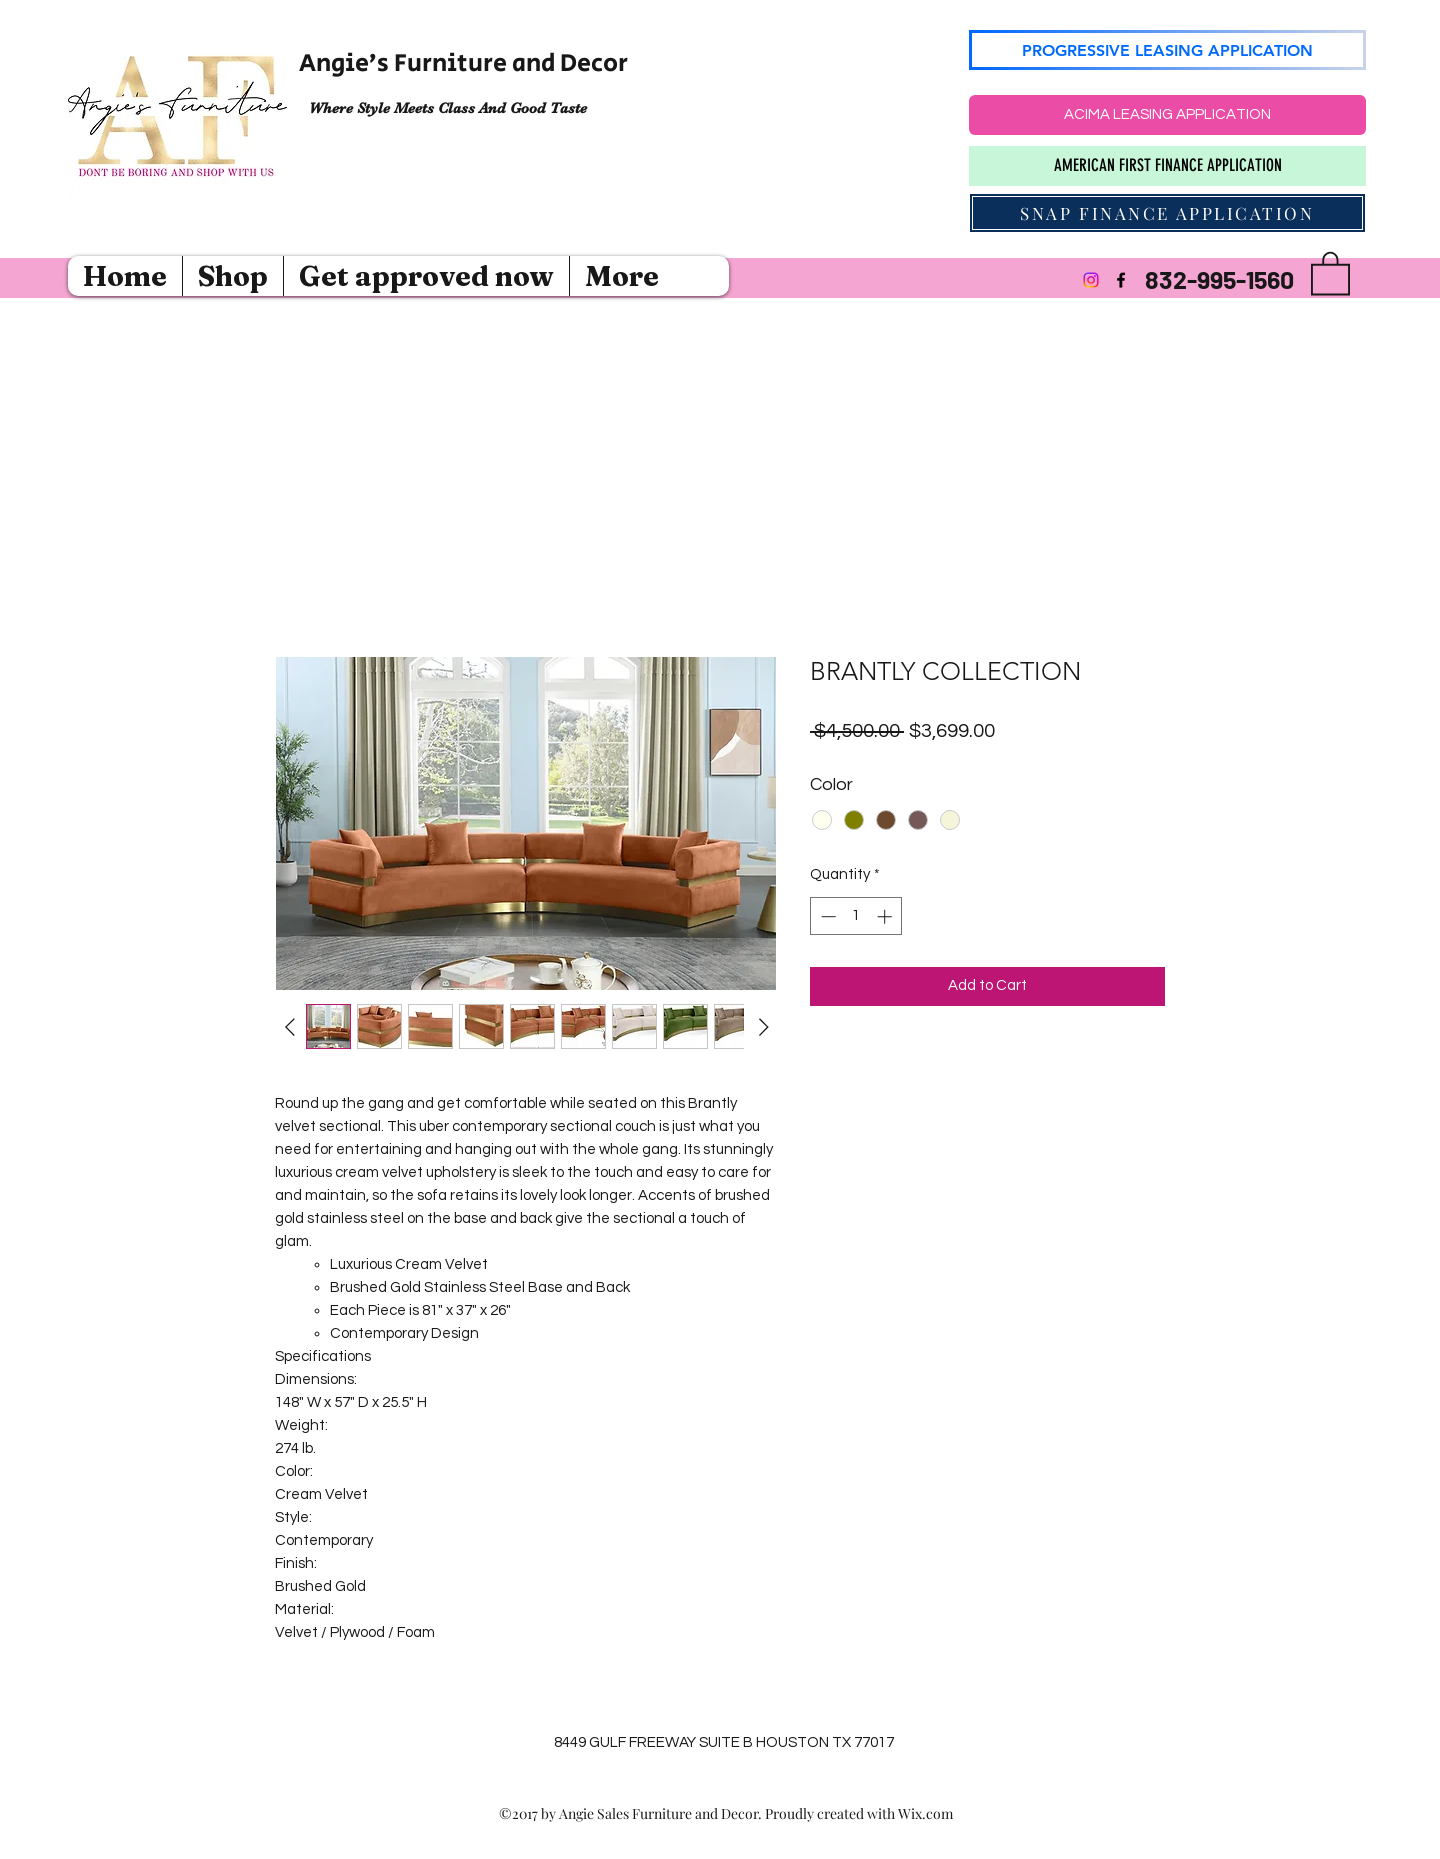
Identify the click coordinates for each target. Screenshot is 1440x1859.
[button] (1330, 272)
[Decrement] (826, 916)
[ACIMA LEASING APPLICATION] (1167, 115)
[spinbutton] (856, 916)
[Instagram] (1091, 280)
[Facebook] (1121, 280)
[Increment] (886, 916)
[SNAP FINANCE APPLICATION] (1167, 213)
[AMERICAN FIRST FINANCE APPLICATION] (1167, 166)
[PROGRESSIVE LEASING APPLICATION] (1167, 50)
